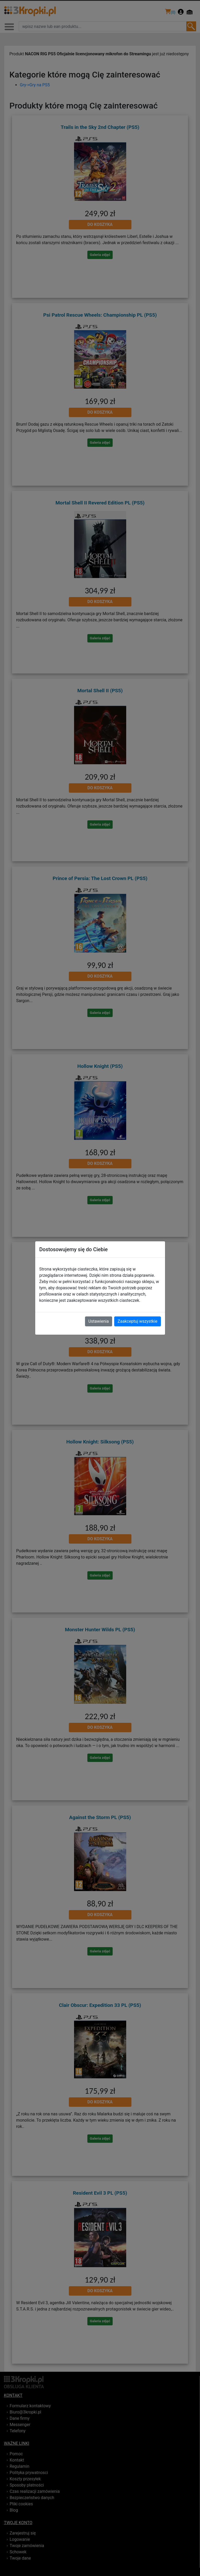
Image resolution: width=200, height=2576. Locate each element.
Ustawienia (98, 1321)
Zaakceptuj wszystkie (137, 1321)
